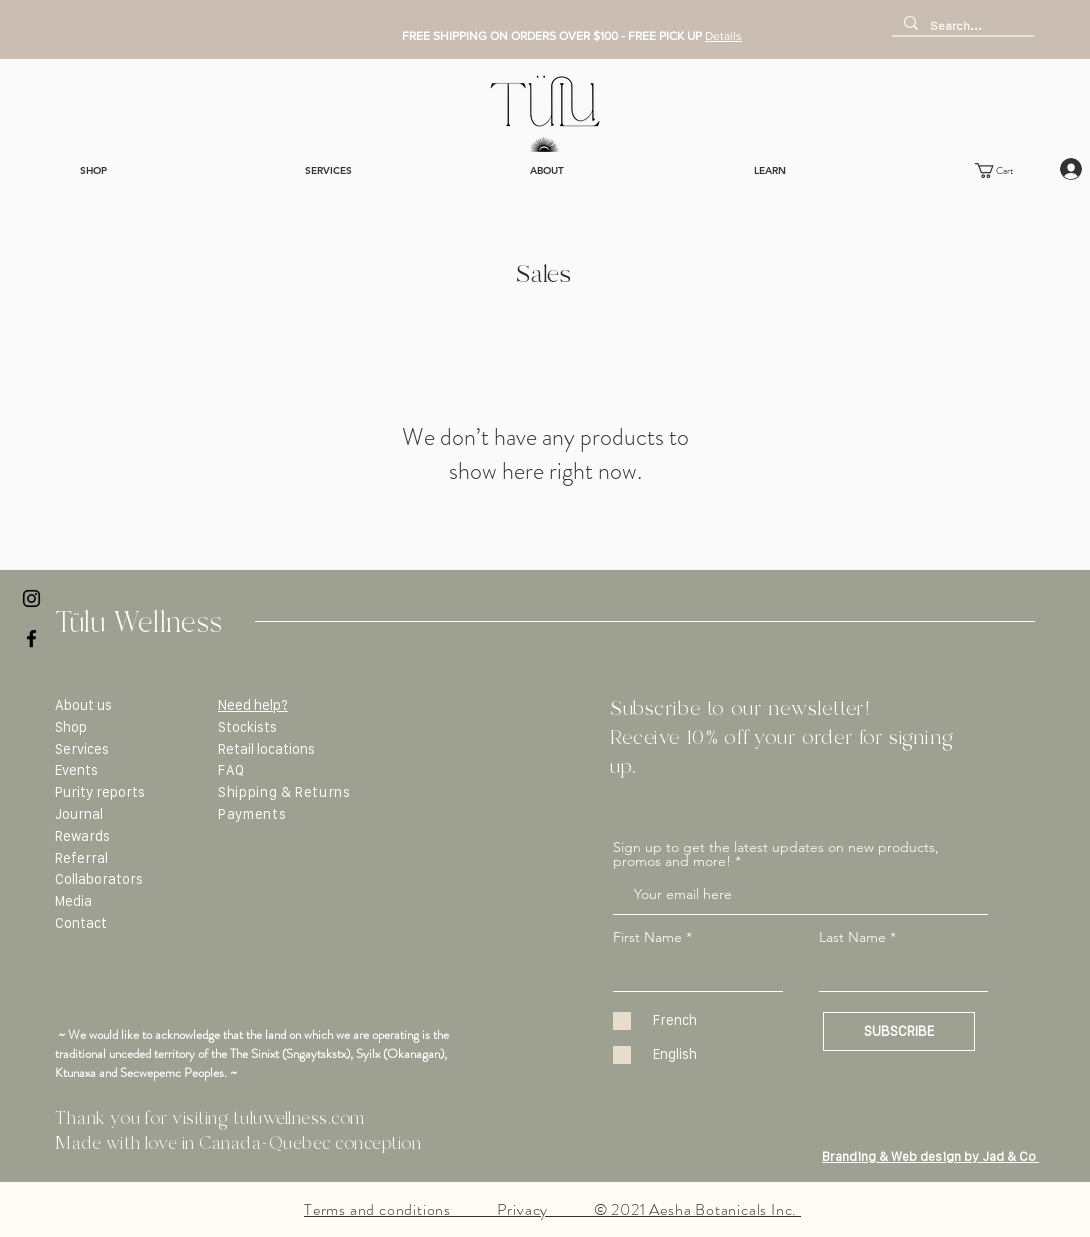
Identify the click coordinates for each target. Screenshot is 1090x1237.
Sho (67, 727)
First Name (647, 937)
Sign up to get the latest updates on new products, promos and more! (776, 854)
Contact (81, 923)
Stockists (247, 727)
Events (76, 770)
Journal (79, 814)
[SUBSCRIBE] (899, 1031)
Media (73, 901)
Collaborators (99, 879)
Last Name (852, 937)
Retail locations (266, 749)
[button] (1004, 170)
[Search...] (961, 25)
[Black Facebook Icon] (31, 638)
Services (82, 749)
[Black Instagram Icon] (31, 598)
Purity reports (100, 792)
